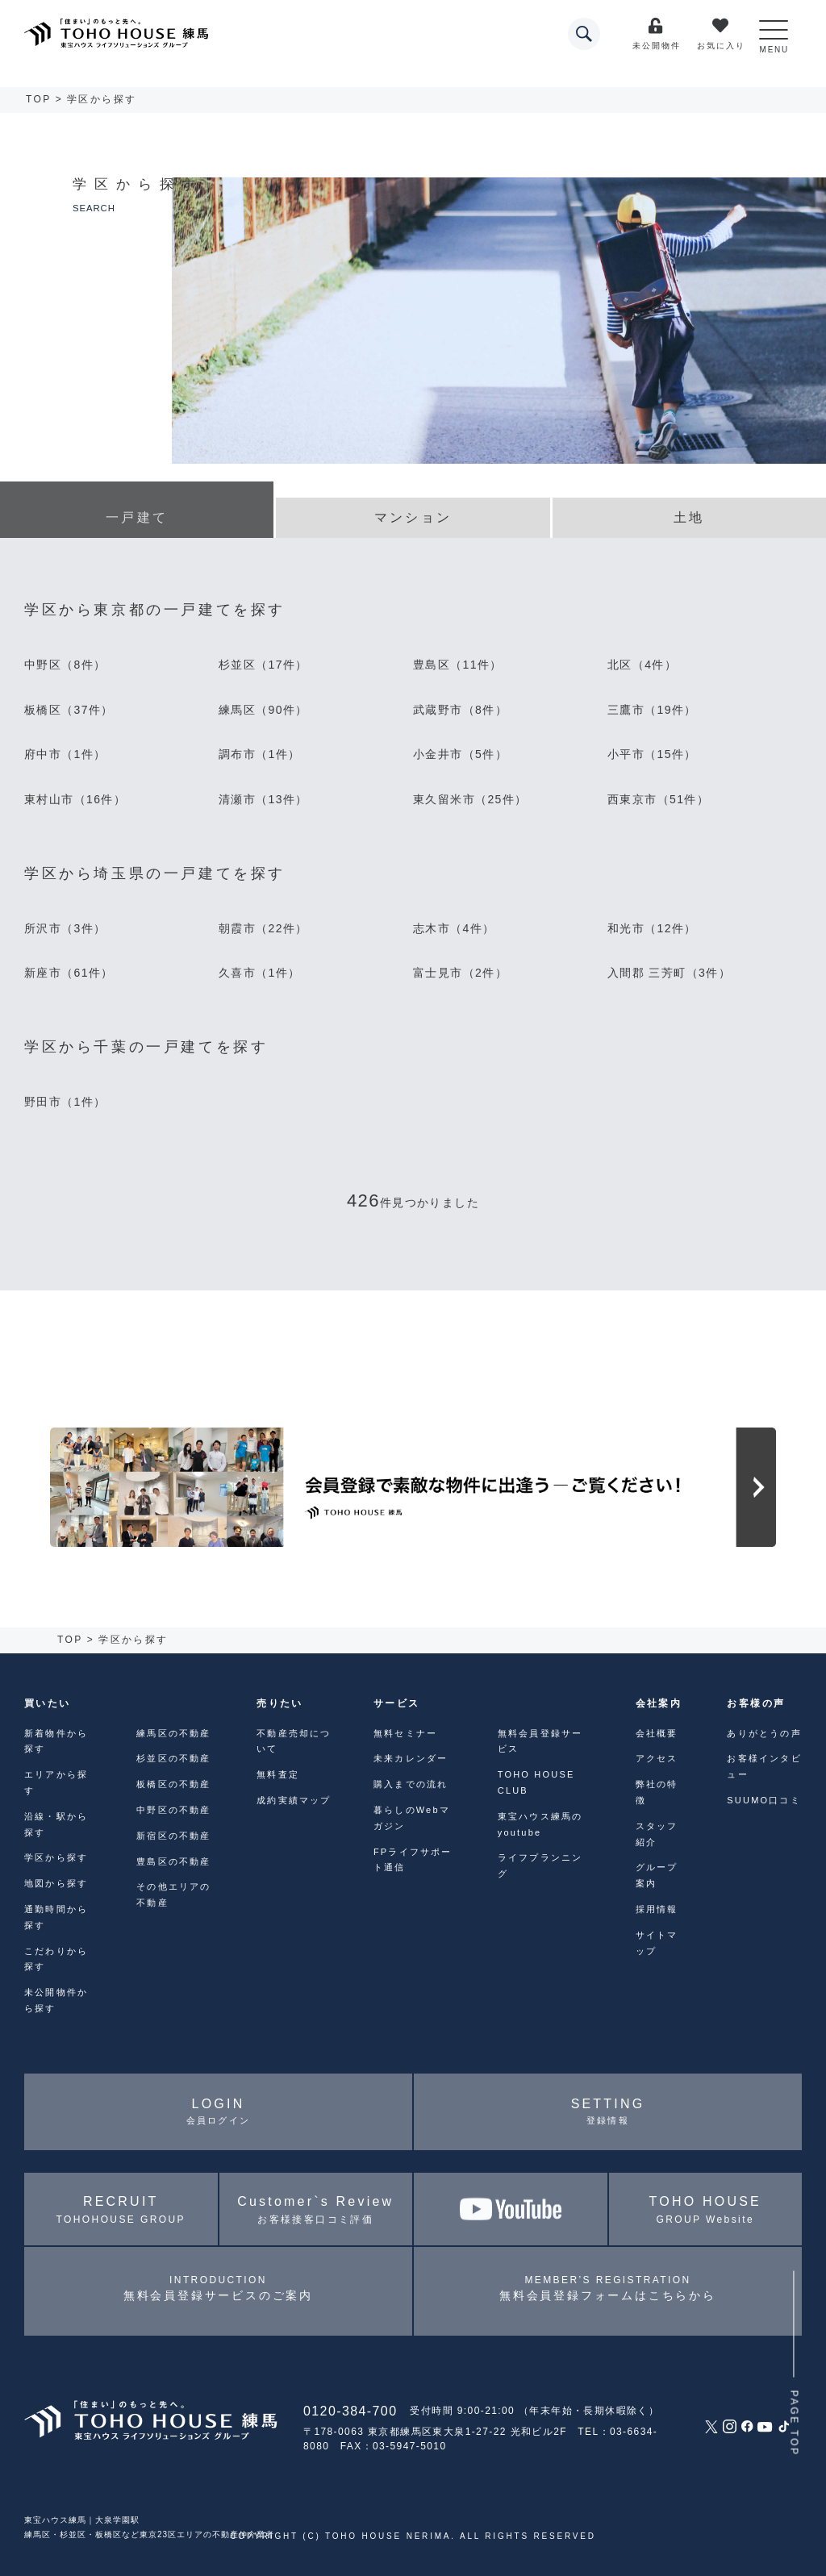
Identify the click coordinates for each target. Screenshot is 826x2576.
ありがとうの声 (764, 1733)
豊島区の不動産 (173, 1861)
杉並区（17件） (263, 664)
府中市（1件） (65, 754)
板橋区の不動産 (173, 1784)
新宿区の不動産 (173, 1835)
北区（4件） (642, 664)
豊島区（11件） (458, 664)
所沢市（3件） (65, 928)
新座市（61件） (69, 972)
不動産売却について (294, 1741)
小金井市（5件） (460, 754)
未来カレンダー (410, 1758)
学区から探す (56, 1857)
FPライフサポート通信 (413, 1860)
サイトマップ (657, 1943)
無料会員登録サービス (540, 1741)
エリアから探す (56, 1782)
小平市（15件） (652, 754)
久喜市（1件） (260, 972)
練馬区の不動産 (173, 1733)
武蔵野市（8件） (460, 709)
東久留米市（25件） (470, 799)
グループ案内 (657, 1875)
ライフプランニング (540, 1865)
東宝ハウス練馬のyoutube (540, 1824)
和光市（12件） (652, 928)
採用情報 (657, 1909)
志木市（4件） (454, 928)
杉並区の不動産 (173, 1758)
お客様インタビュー (764, 1766)
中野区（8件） (65, 664)
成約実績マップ (294, 1800)
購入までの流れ (410, 1784)
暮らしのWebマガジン (411, 1818)
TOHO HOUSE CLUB (536, 1782)
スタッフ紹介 (657, 1834)
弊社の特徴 (657, 1792)
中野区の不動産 (173, 1810)
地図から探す (56, 1883)
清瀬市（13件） (263, 799)
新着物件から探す (56, 1741)
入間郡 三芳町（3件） (669, 972)
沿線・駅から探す (56, 1824)
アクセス (657, 1758)
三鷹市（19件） (652, 709)
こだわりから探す (56, 1959)
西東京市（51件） (658, 799)
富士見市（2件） (460, 972)
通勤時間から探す (56, 1917)
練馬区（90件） (263, 709)
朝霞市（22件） (263, 928)
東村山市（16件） (75, 799)
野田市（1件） (65, 1101)
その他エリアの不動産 (173, 1894)
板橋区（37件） (69, 709)
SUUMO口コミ (764, 1800)
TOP (39, 99)
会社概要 (657, 1733)
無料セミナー (405, 1733)
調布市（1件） (260, 754)
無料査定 (278, 1774)
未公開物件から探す (56, 2000)
